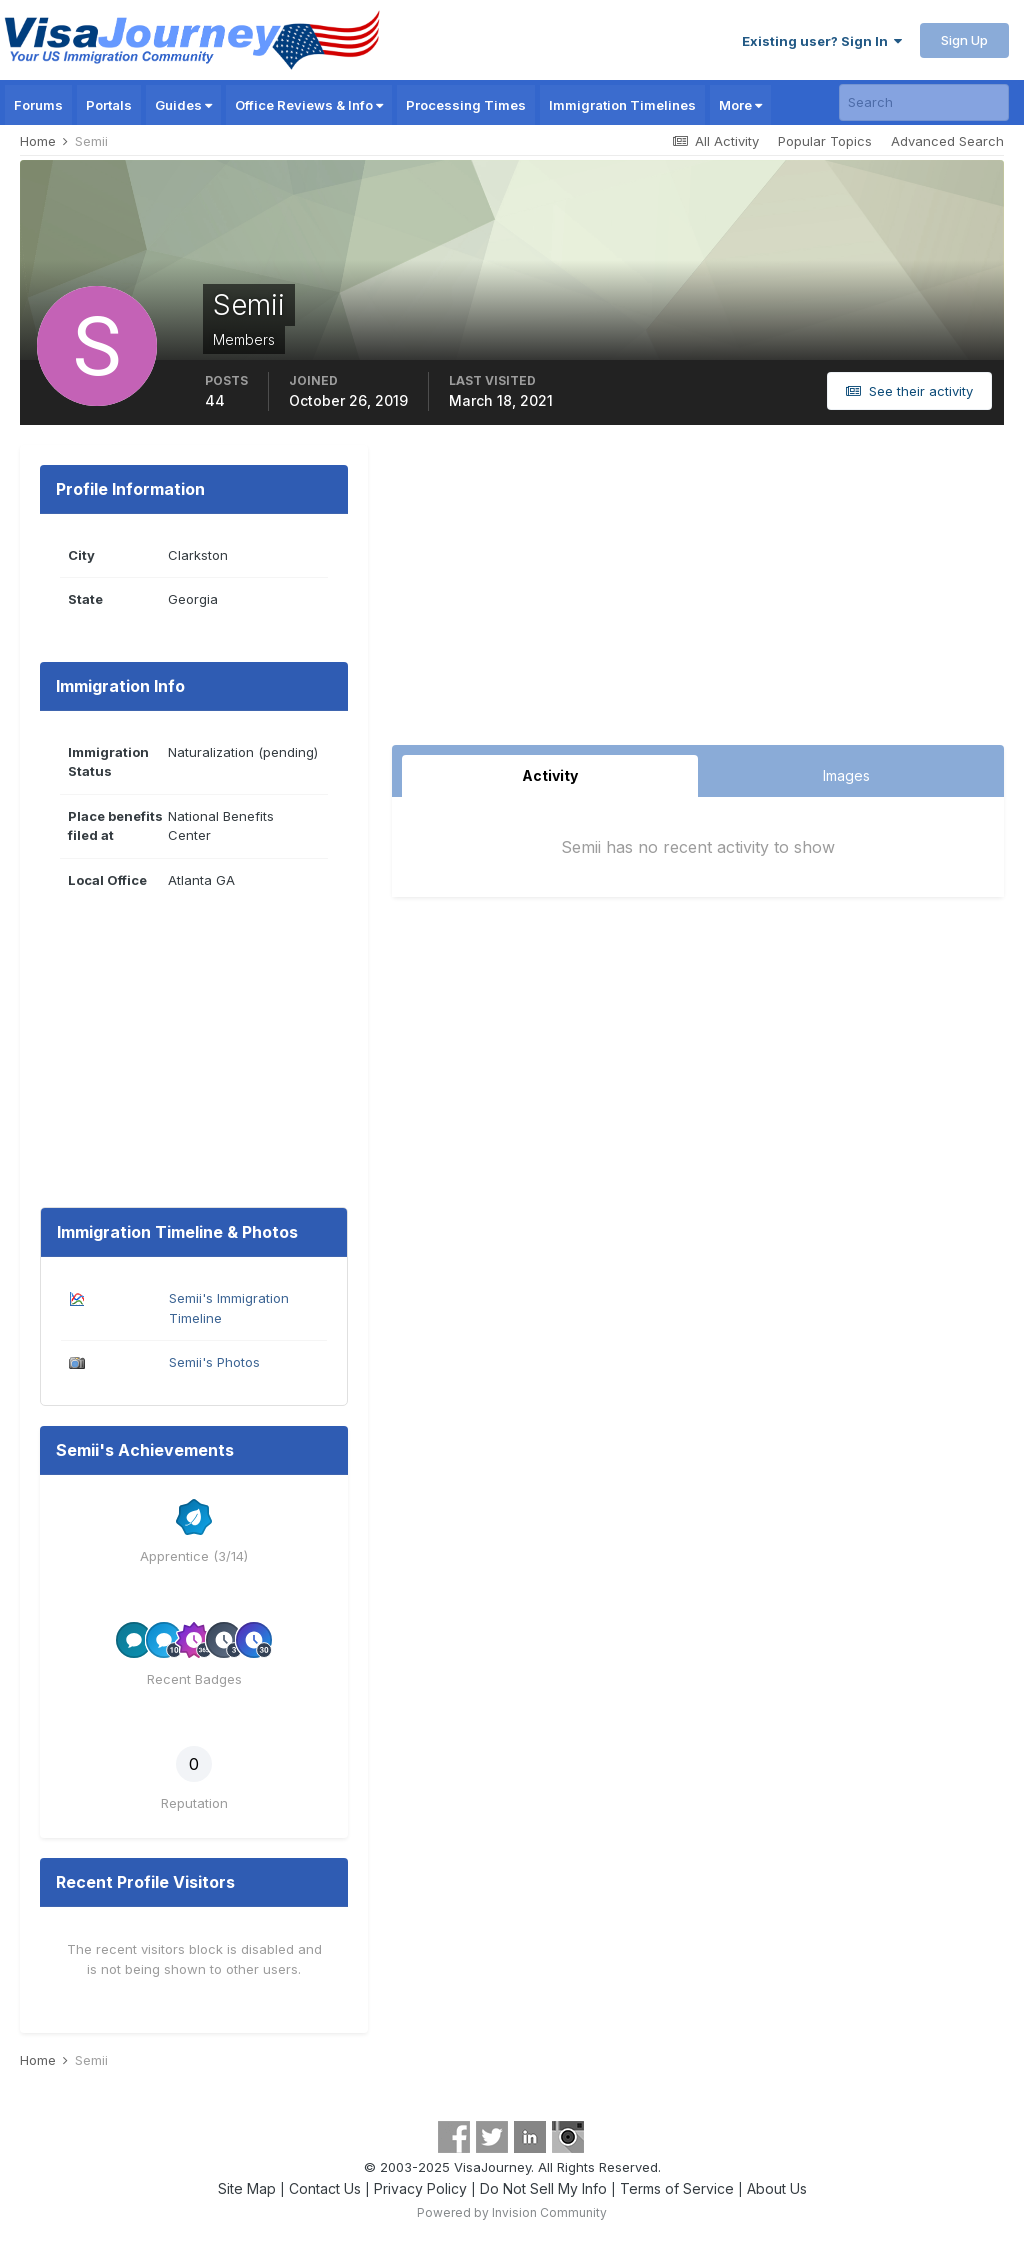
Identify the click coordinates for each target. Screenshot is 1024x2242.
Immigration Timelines (622, 105)
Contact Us (325, 2188)
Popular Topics (825, 141)
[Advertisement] (698, 595)
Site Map (247, 2188)
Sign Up (964, 40)
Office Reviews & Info (309, 105)
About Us (777, 2188)
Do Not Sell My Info (543, 2188)
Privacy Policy (420, 2188)
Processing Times (466, 105)
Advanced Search (947, 141)
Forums (38, 105)
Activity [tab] (550, 775)
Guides (183, 105)
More (740, 105)
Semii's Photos (214, 1362)
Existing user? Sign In (822, 41)
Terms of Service (677, 2188)
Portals (109, 105)
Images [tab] (846, 775)
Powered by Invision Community (512, 2212)
